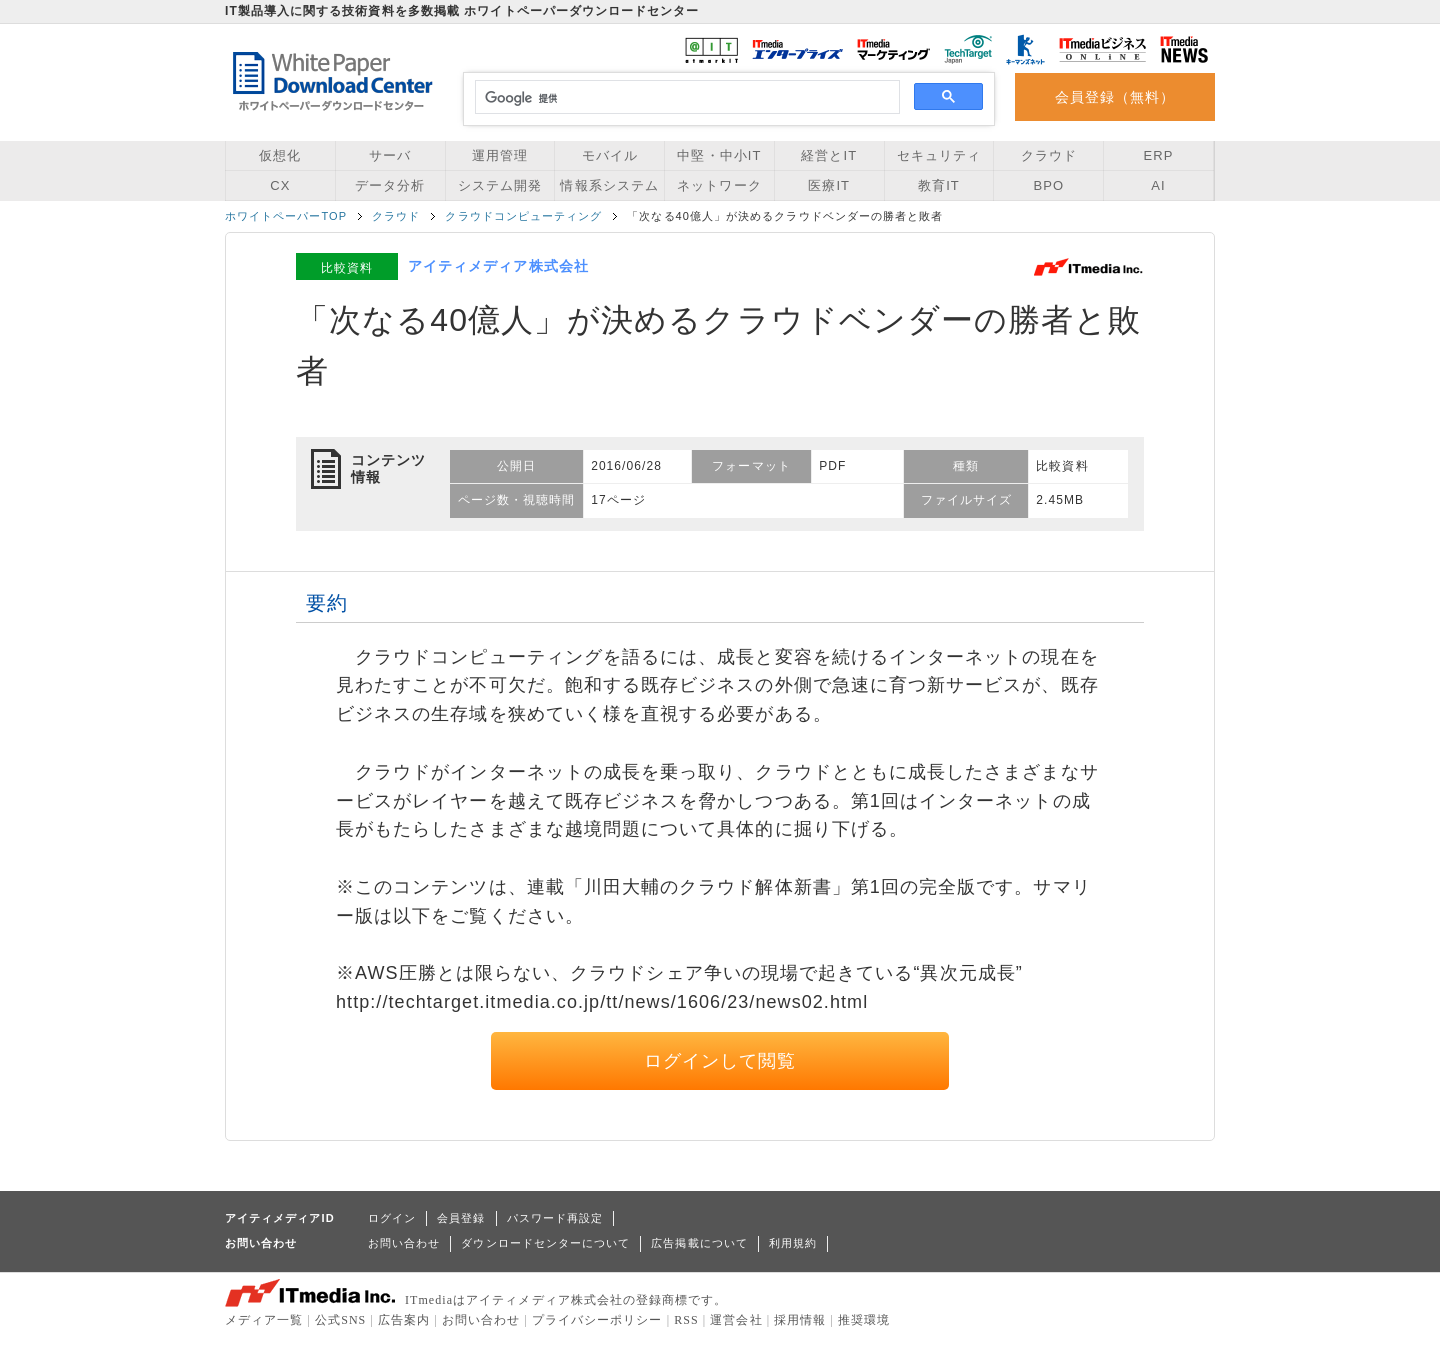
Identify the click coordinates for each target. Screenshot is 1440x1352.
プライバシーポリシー (597, 1320)
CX (280, 185)
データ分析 (390, 185)
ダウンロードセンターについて (545, 1243)
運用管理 (500, 155)
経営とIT (829, 155)
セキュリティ (939, 155)
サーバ (390, 155)
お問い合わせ (404, 1243)
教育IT (939, 185)
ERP (1159, 155)
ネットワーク (719, 185)
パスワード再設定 (555, 1218)
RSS (686, 1320)
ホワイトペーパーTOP (286, 216)
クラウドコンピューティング (523, 216)
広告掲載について (699, 1243)
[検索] (684, 98)
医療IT (829, 185)
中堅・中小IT (719, 155)
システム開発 (500, 185)
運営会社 (736, 1320)
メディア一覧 (264, 1320)
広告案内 (404, 1320)
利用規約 (793, 1243)
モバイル (610, 155)
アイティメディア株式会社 (498, 266)
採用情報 (800, 1320)
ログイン (392, 1218)
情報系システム (609, 185)
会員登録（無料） (1115, 97)
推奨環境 (864, 1320)
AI (1158, 185)
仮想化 (280, 155)
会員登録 (461, 1218)
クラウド (1049, 155)
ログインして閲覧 (720, 1061)
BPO (1048, 185)
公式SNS (340, 1320)
